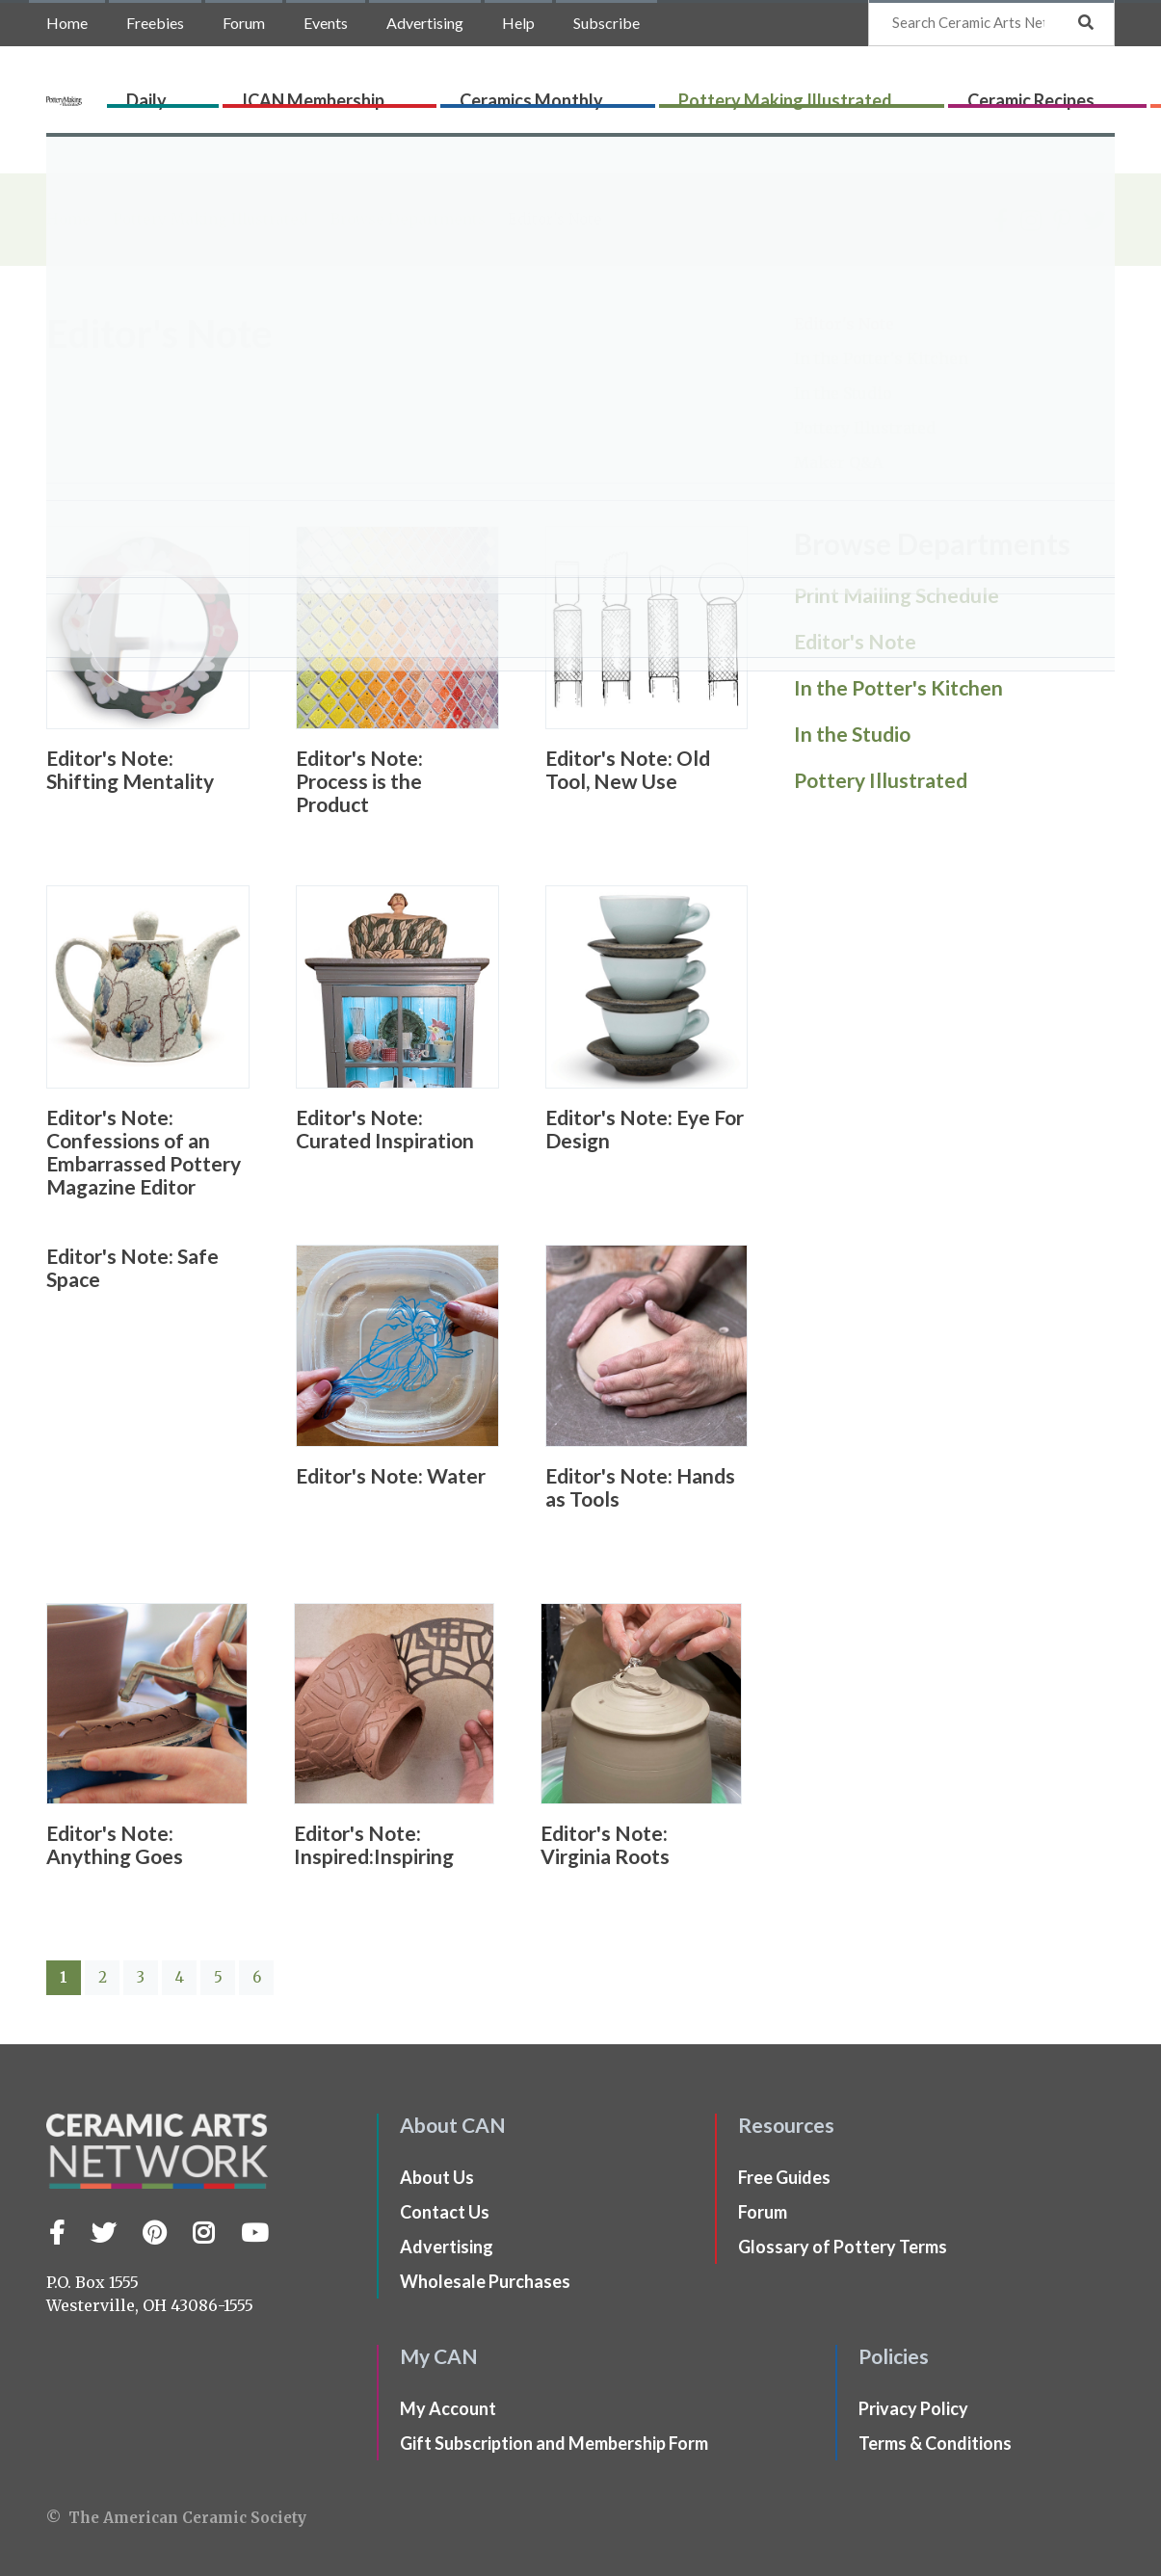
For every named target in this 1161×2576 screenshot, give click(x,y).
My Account (448, 2408)
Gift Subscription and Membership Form (554, 2443)
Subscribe (606, 22)
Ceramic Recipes (910, 93)
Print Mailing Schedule (896, 595)
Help (518, 22)
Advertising (424, 22)
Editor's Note (844, 323)
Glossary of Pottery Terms (842, 2246)
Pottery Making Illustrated (733, 93)
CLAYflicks (1023, 93)
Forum (244, 22)
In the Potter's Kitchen (881, 358)
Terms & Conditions (935, 2443)
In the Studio (843, 393)
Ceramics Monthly (548, 93)
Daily (299, 93)
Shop (1091, 93)
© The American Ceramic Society (176, 2518)
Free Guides (784, 2177)
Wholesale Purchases (485, 2281)
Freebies (155, 22)
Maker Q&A (838, 462)
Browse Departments (409, 219)
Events (325, 22)
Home (67, 22)
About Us (437, 2177)
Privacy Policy (913, 2408)
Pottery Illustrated (865, 427)
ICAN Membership (398, 93)
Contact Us (444, 2211)
